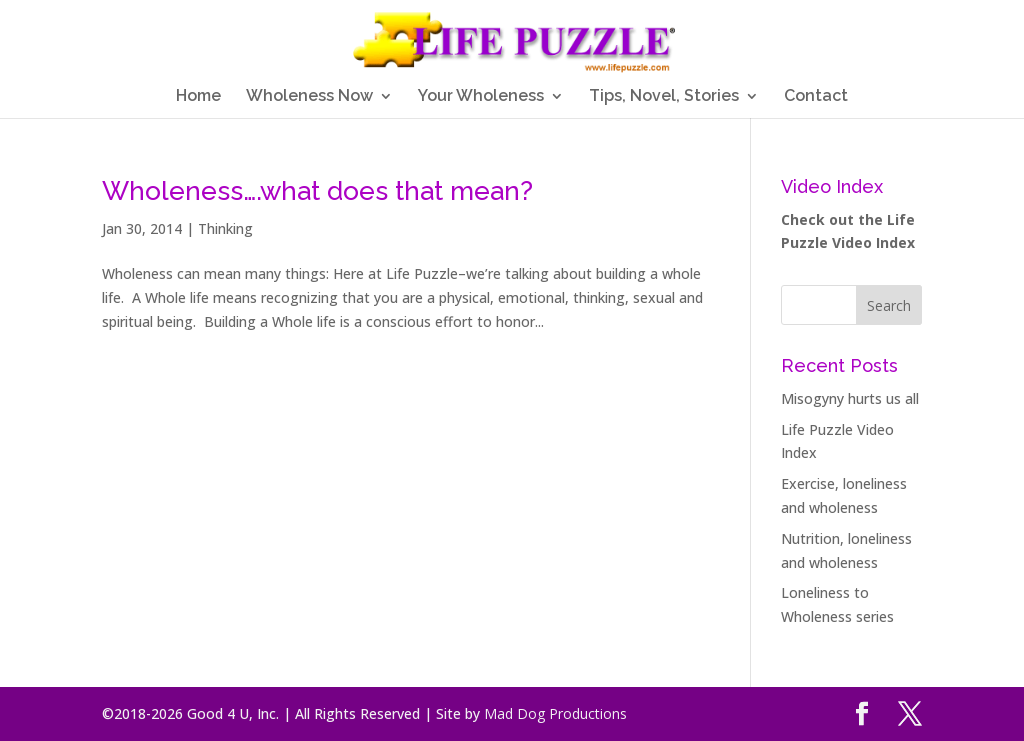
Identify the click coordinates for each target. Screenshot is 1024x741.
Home (198, 97)
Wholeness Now (309, 97)
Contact (816, 97)
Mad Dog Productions (555, 713)
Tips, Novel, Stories (664, 97)
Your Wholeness (481, 97)
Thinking (225, 228)
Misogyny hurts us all (850, 398)
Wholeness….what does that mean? (317, 191)
